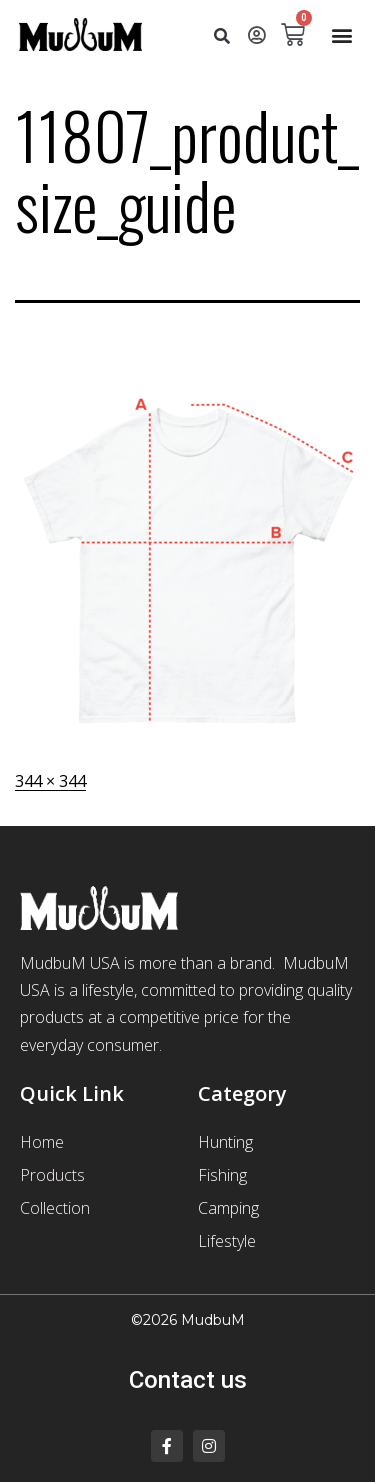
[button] (222, 37)
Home (42, 1142)
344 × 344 (50, 781)
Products (52, 1175)
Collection (55, 1208)
